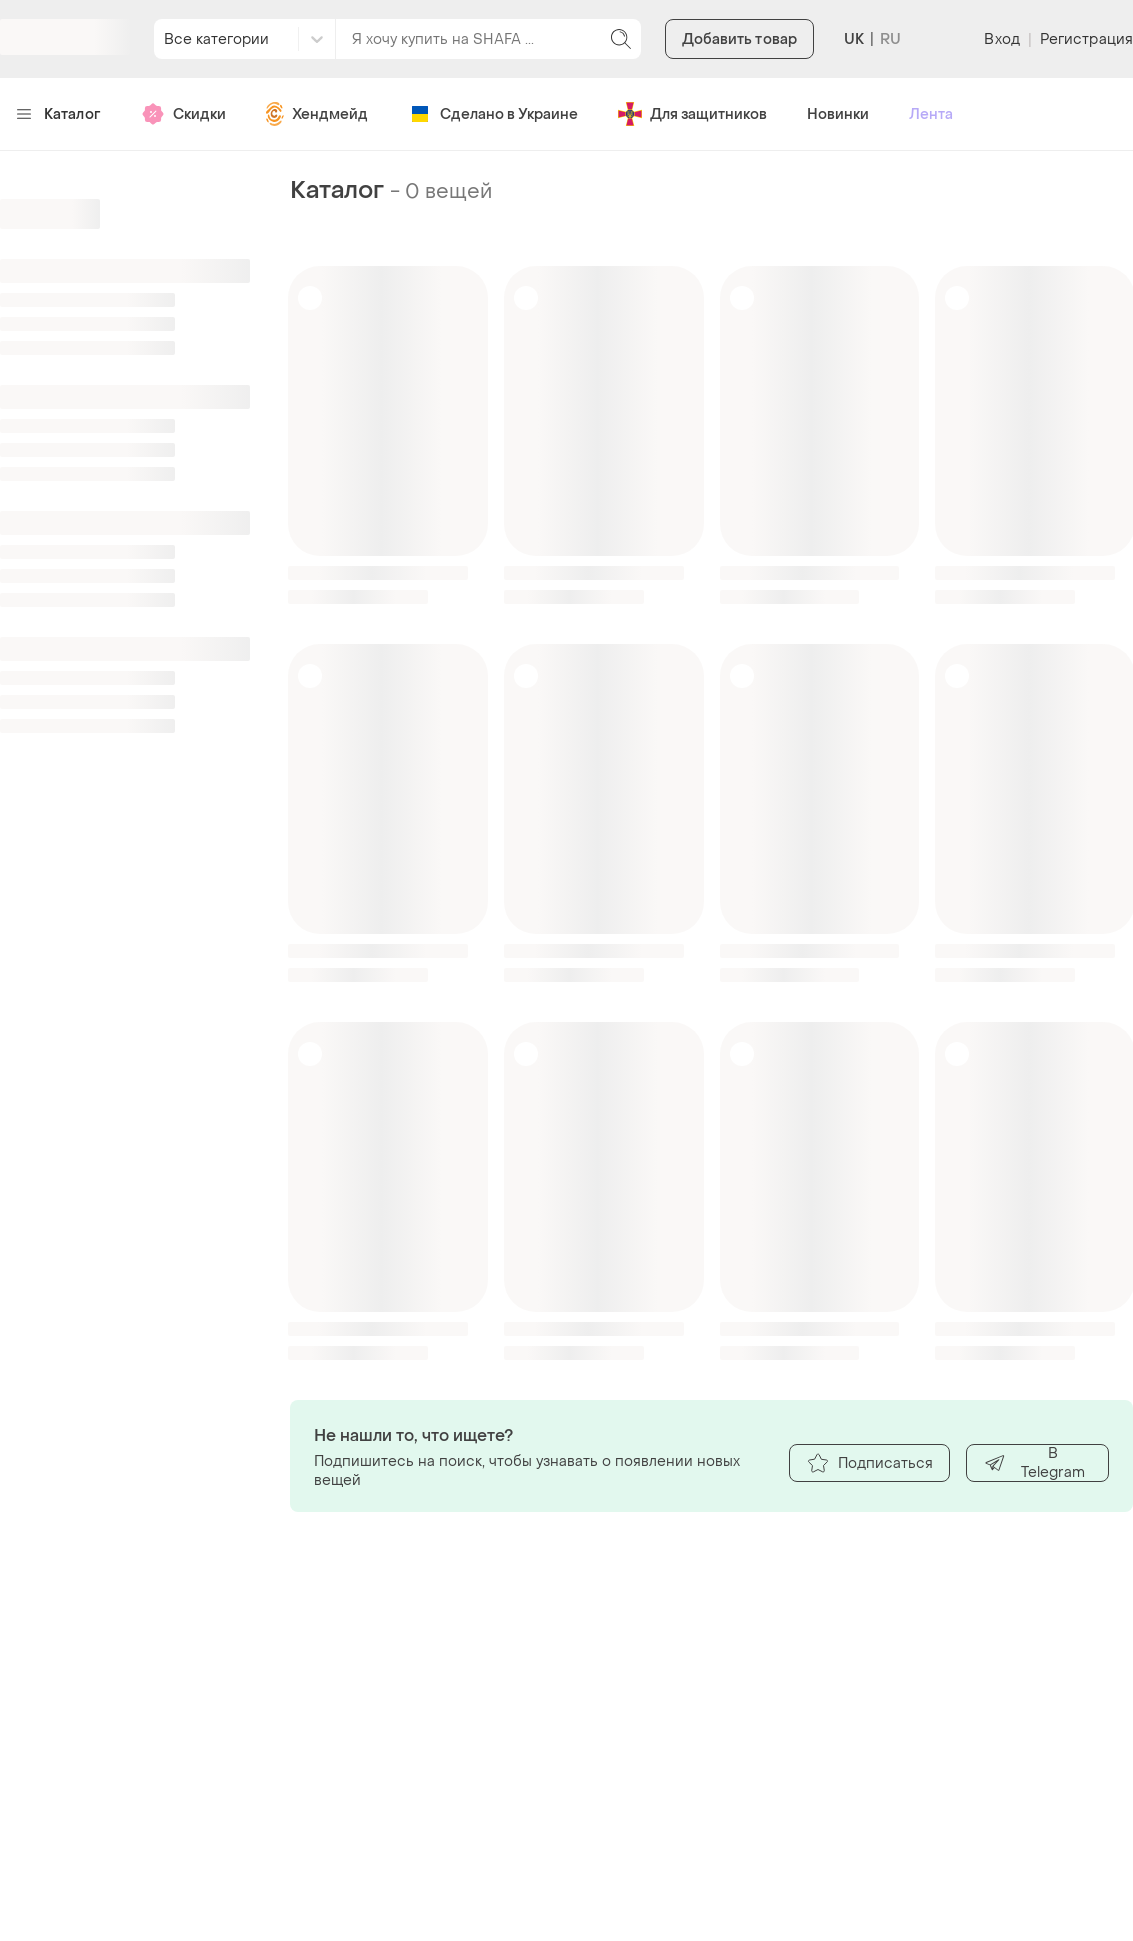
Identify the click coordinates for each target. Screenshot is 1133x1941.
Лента (931, 114)
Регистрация (1086, 39)
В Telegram (1034, 1463)
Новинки (838, 114)
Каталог (58, 114)
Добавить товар (739, 39)
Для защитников (692, 114)
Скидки (183, 114)
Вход (1001, 39)
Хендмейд (317, 114)
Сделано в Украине (493, 114)
